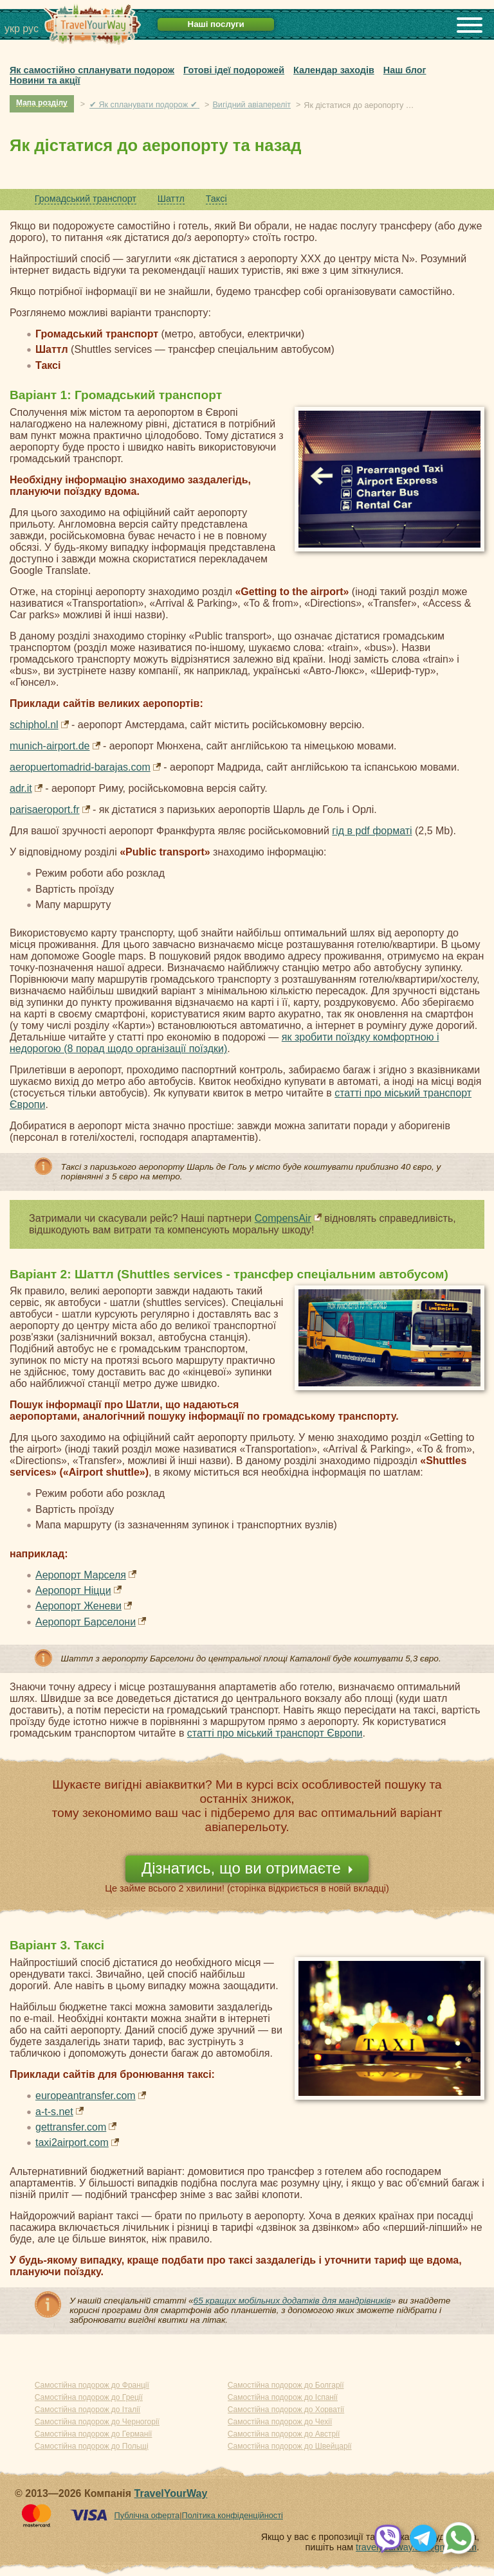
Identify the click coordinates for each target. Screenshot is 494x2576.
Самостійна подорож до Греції (89, 2397)
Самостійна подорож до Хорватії (286, 2409)
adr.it (21, 788)
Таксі (216, 198)
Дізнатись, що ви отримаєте (241, 1868)
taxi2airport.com (72, 2142)
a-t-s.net (54, 2111)
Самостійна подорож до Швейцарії (290, 2446)
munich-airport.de (50, 745)
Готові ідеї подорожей (233, 70)
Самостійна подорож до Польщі (92, 2446)
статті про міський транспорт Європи (275, 1733)
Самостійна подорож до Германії (93, 2433)
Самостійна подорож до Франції (92, 2385)
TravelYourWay (171, 2493)
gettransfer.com (70, 2127)
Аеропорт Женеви (78, 1605)
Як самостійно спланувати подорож (92, 70)
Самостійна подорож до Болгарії (286, 2385)
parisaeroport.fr (45, 809)
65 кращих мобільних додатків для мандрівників (292, 2300)
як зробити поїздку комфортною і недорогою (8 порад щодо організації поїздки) (224, 1043)
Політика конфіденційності (231, 2515)
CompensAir (283, 1218)
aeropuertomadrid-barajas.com (80, 767)
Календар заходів (333, 70)
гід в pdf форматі (372, 830)
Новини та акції (45, 80)
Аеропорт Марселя (80, 1575)
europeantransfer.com (85, 2095)
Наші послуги (216, 24)
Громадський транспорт (85, 198)
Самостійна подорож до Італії (87, 2409)
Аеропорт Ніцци (73, 1590)
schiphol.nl (34, 724)
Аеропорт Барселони (85, 1621)
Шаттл (171, 198)
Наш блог (404, 70)
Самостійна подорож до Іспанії (283, 2397)
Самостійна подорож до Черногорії (97, 2421)
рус (31, 28)
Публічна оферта (146, 2515)
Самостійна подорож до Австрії (284, 2433)
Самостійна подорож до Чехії (280, 2421)
